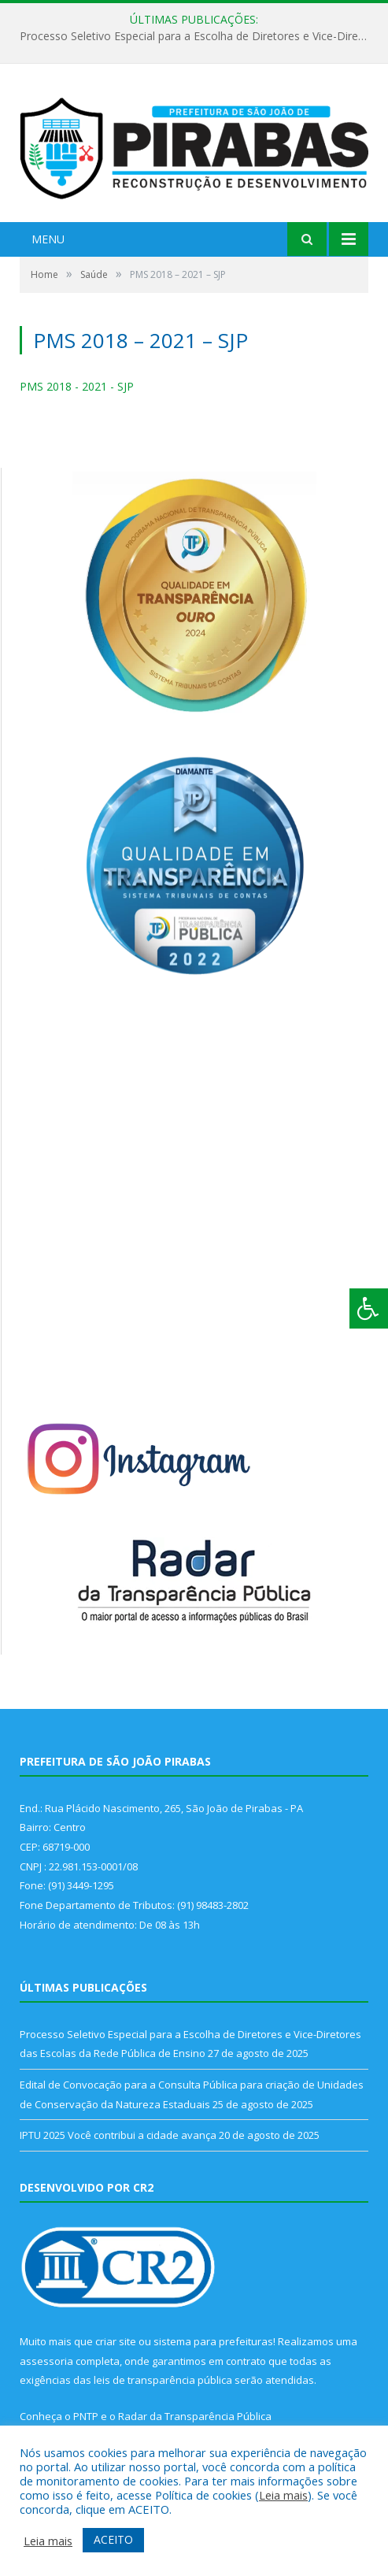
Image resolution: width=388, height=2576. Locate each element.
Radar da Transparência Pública (195, 2416)
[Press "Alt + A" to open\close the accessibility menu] (368, 1308)
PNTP (85, 2416)
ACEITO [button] (113, 2539)
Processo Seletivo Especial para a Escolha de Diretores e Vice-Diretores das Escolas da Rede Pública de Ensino (198, 36)
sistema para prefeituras (213, 2341)
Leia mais (283, 2495)
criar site (115, 2341)
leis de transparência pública (163, 2380)
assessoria (46, 2361)
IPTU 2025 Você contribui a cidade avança (118, 2135)
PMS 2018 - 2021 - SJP (77, 386)
